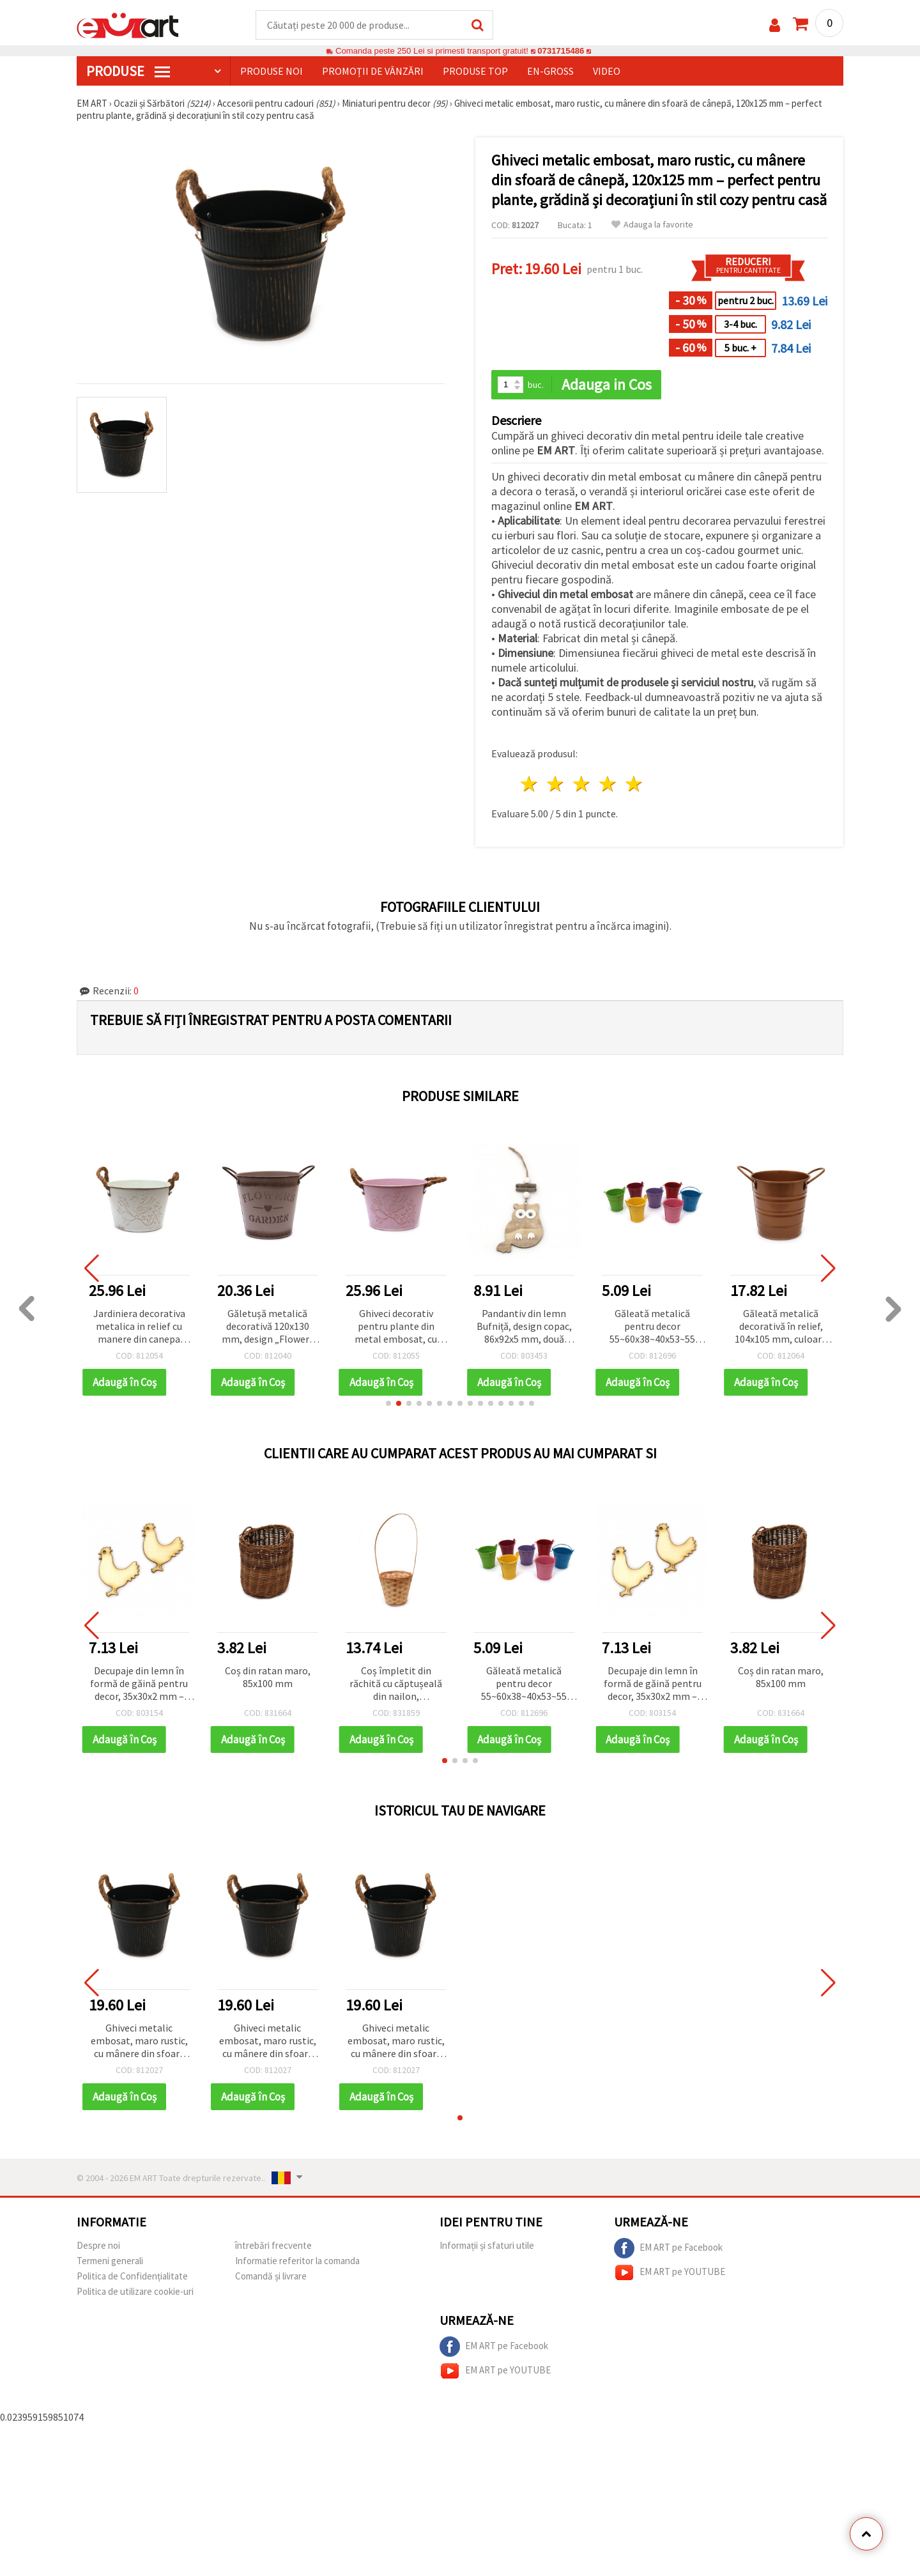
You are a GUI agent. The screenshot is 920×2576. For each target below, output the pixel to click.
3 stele (582, 784)
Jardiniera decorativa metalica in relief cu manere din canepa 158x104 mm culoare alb (139, 1327)
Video (606, 71)
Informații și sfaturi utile (487, 2245)
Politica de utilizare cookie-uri (135, 2291)
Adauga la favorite (652, 224)
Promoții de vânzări (373, 71)
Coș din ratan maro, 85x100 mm (267, 1677)
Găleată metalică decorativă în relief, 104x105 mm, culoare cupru (781, 1327)
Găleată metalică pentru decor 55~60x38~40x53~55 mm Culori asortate (653, 1327)
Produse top (475, 71)
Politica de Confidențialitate (132, 2276)
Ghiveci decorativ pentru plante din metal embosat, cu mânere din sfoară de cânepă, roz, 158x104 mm (395, 1327)
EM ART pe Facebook (668, 2248)
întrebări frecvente (273, 2245)
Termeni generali (110, 2261)
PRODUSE (128, 71)
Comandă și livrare (271, 2276)
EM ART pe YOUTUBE (669, 2272)
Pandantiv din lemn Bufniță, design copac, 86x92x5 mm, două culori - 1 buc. (524, 1327)
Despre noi (98, 2245)
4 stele (608, 784)
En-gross (550, 71)
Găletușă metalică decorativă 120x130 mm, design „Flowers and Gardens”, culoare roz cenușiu (267, 1327)
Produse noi (271, 71)
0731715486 (560, 51)
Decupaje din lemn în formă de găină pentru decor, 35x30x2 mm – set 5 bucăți (139, 1684)
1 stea (530, 784)
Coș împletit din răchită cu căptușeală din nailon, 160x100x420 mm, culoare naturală (395, 1684)
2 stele (556, 784)
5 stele (634, 784)
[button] (388, 1403)
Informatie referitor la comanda (297, 2261)
